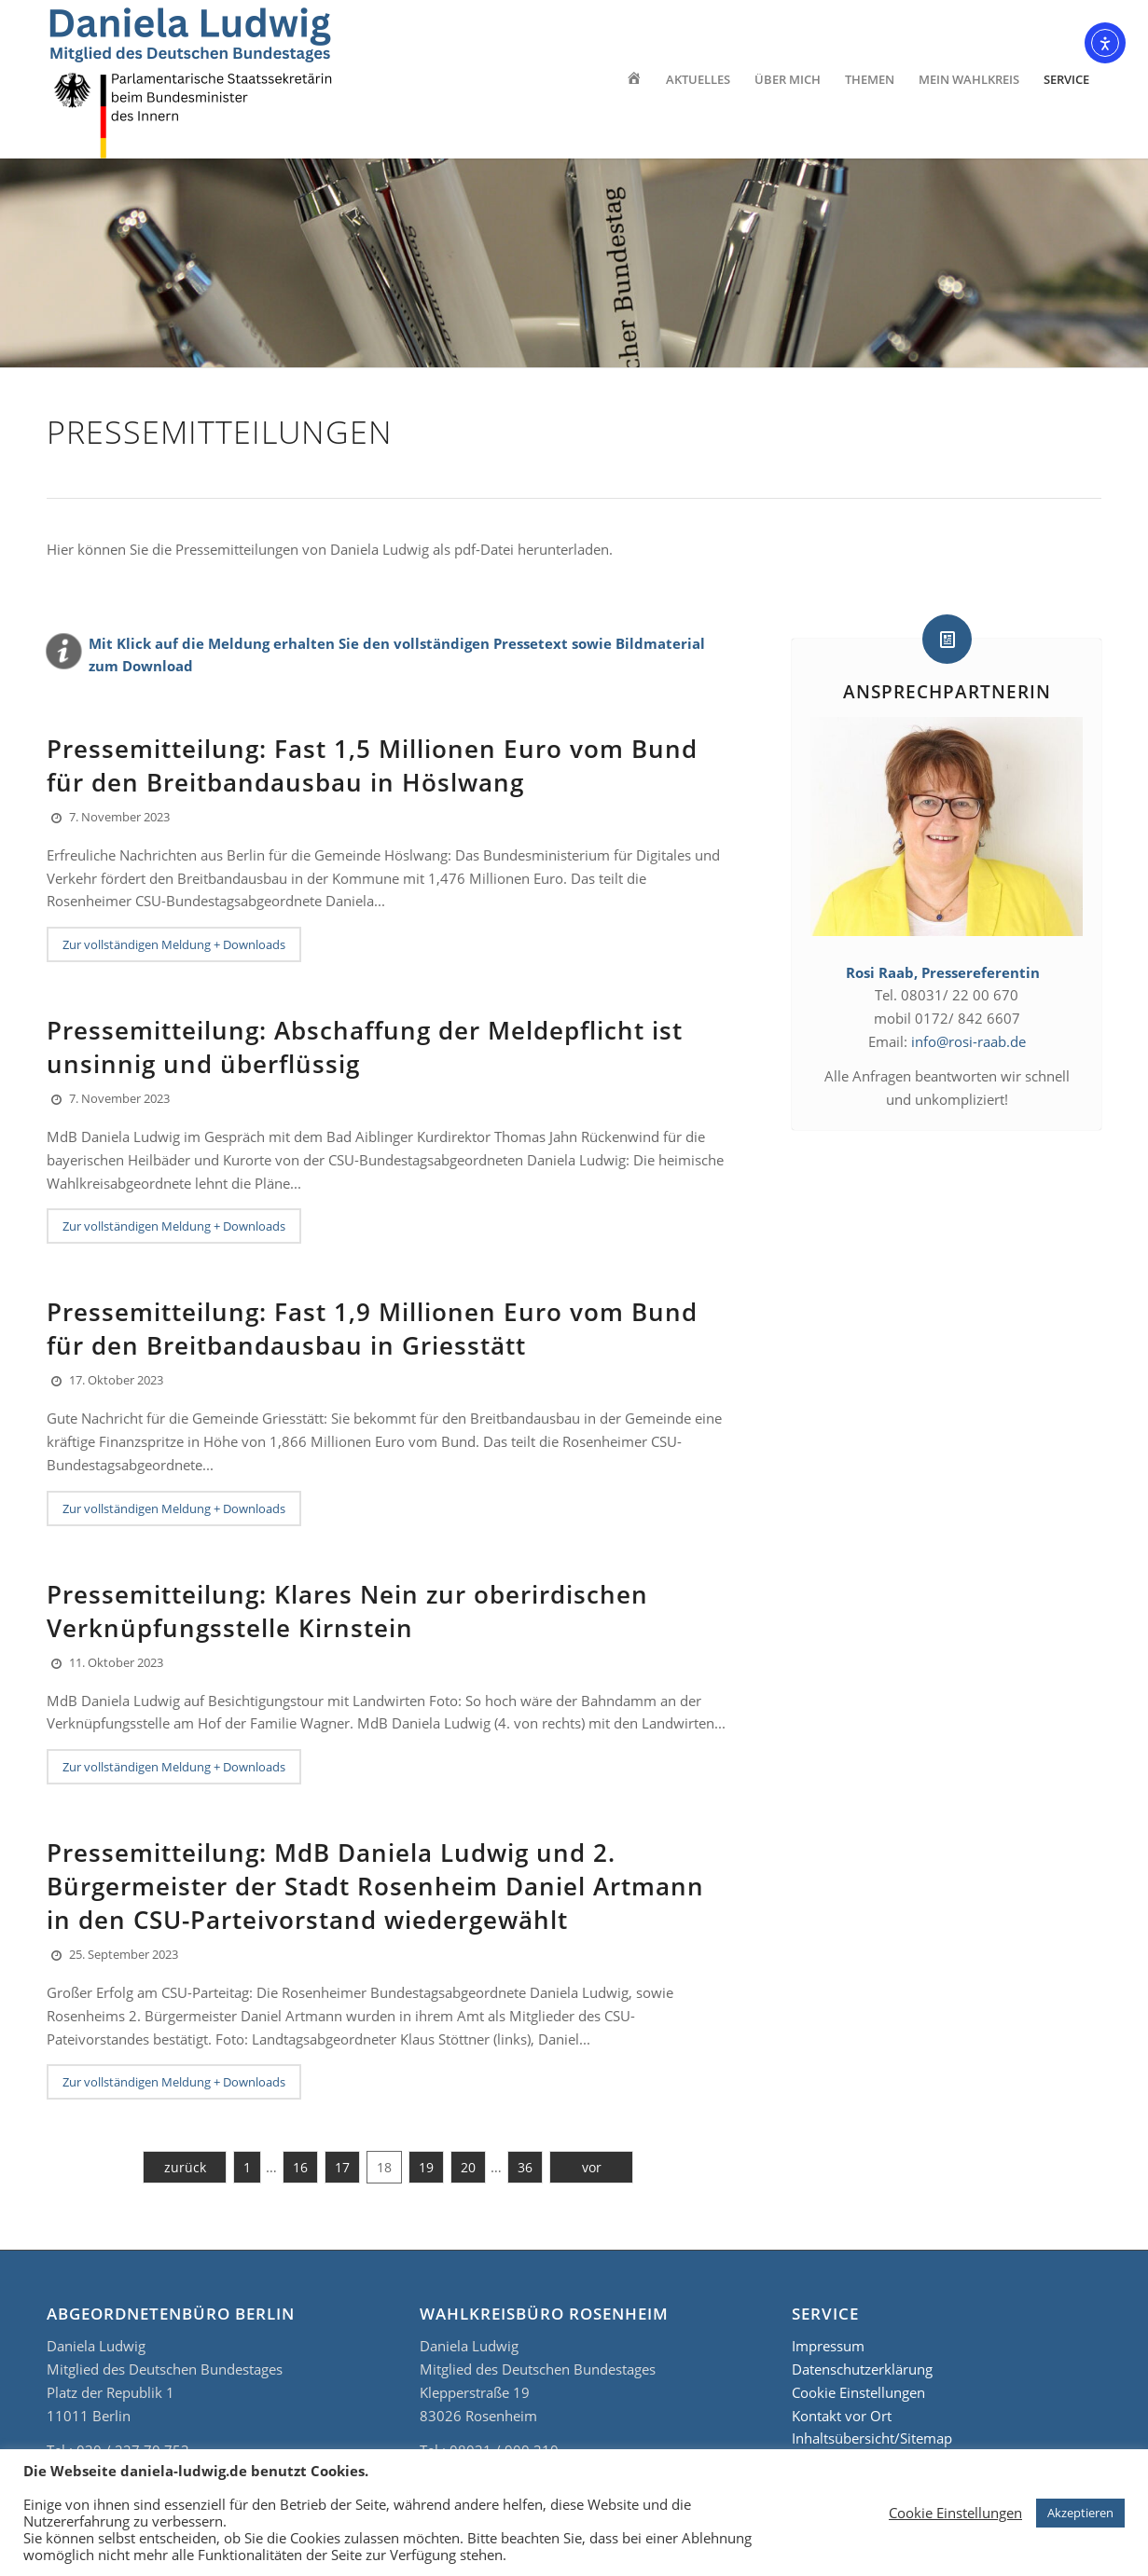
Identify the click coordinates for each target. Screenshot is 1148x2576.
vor (592, 2167)
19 (426, 2167)
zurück (185, 2167)
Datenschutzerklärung (862, 2369)
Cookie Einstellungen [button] (955, 2512)
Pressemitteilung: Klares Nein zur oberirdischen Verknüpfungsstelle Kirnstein (347, 1611)
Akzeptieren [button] (1080, 2512)
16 (300, 2167)
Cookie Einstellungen (858, 2392)
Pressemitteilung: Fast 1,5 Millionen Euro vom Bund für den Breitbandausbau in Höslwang (372, 765)
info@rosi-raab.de (968, 1041)
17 (342, 2167)
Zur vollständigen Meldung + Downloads (173, 944)
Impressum (828, 2345)
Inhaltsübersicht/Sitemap (872, 2438)
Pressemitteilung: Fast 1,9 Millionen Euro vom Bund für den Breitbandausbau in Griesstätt (372, 1328)
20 (468, 2167)
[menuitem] (634, 79)
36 (525, 2167)
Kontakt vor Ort (842, 2415)
